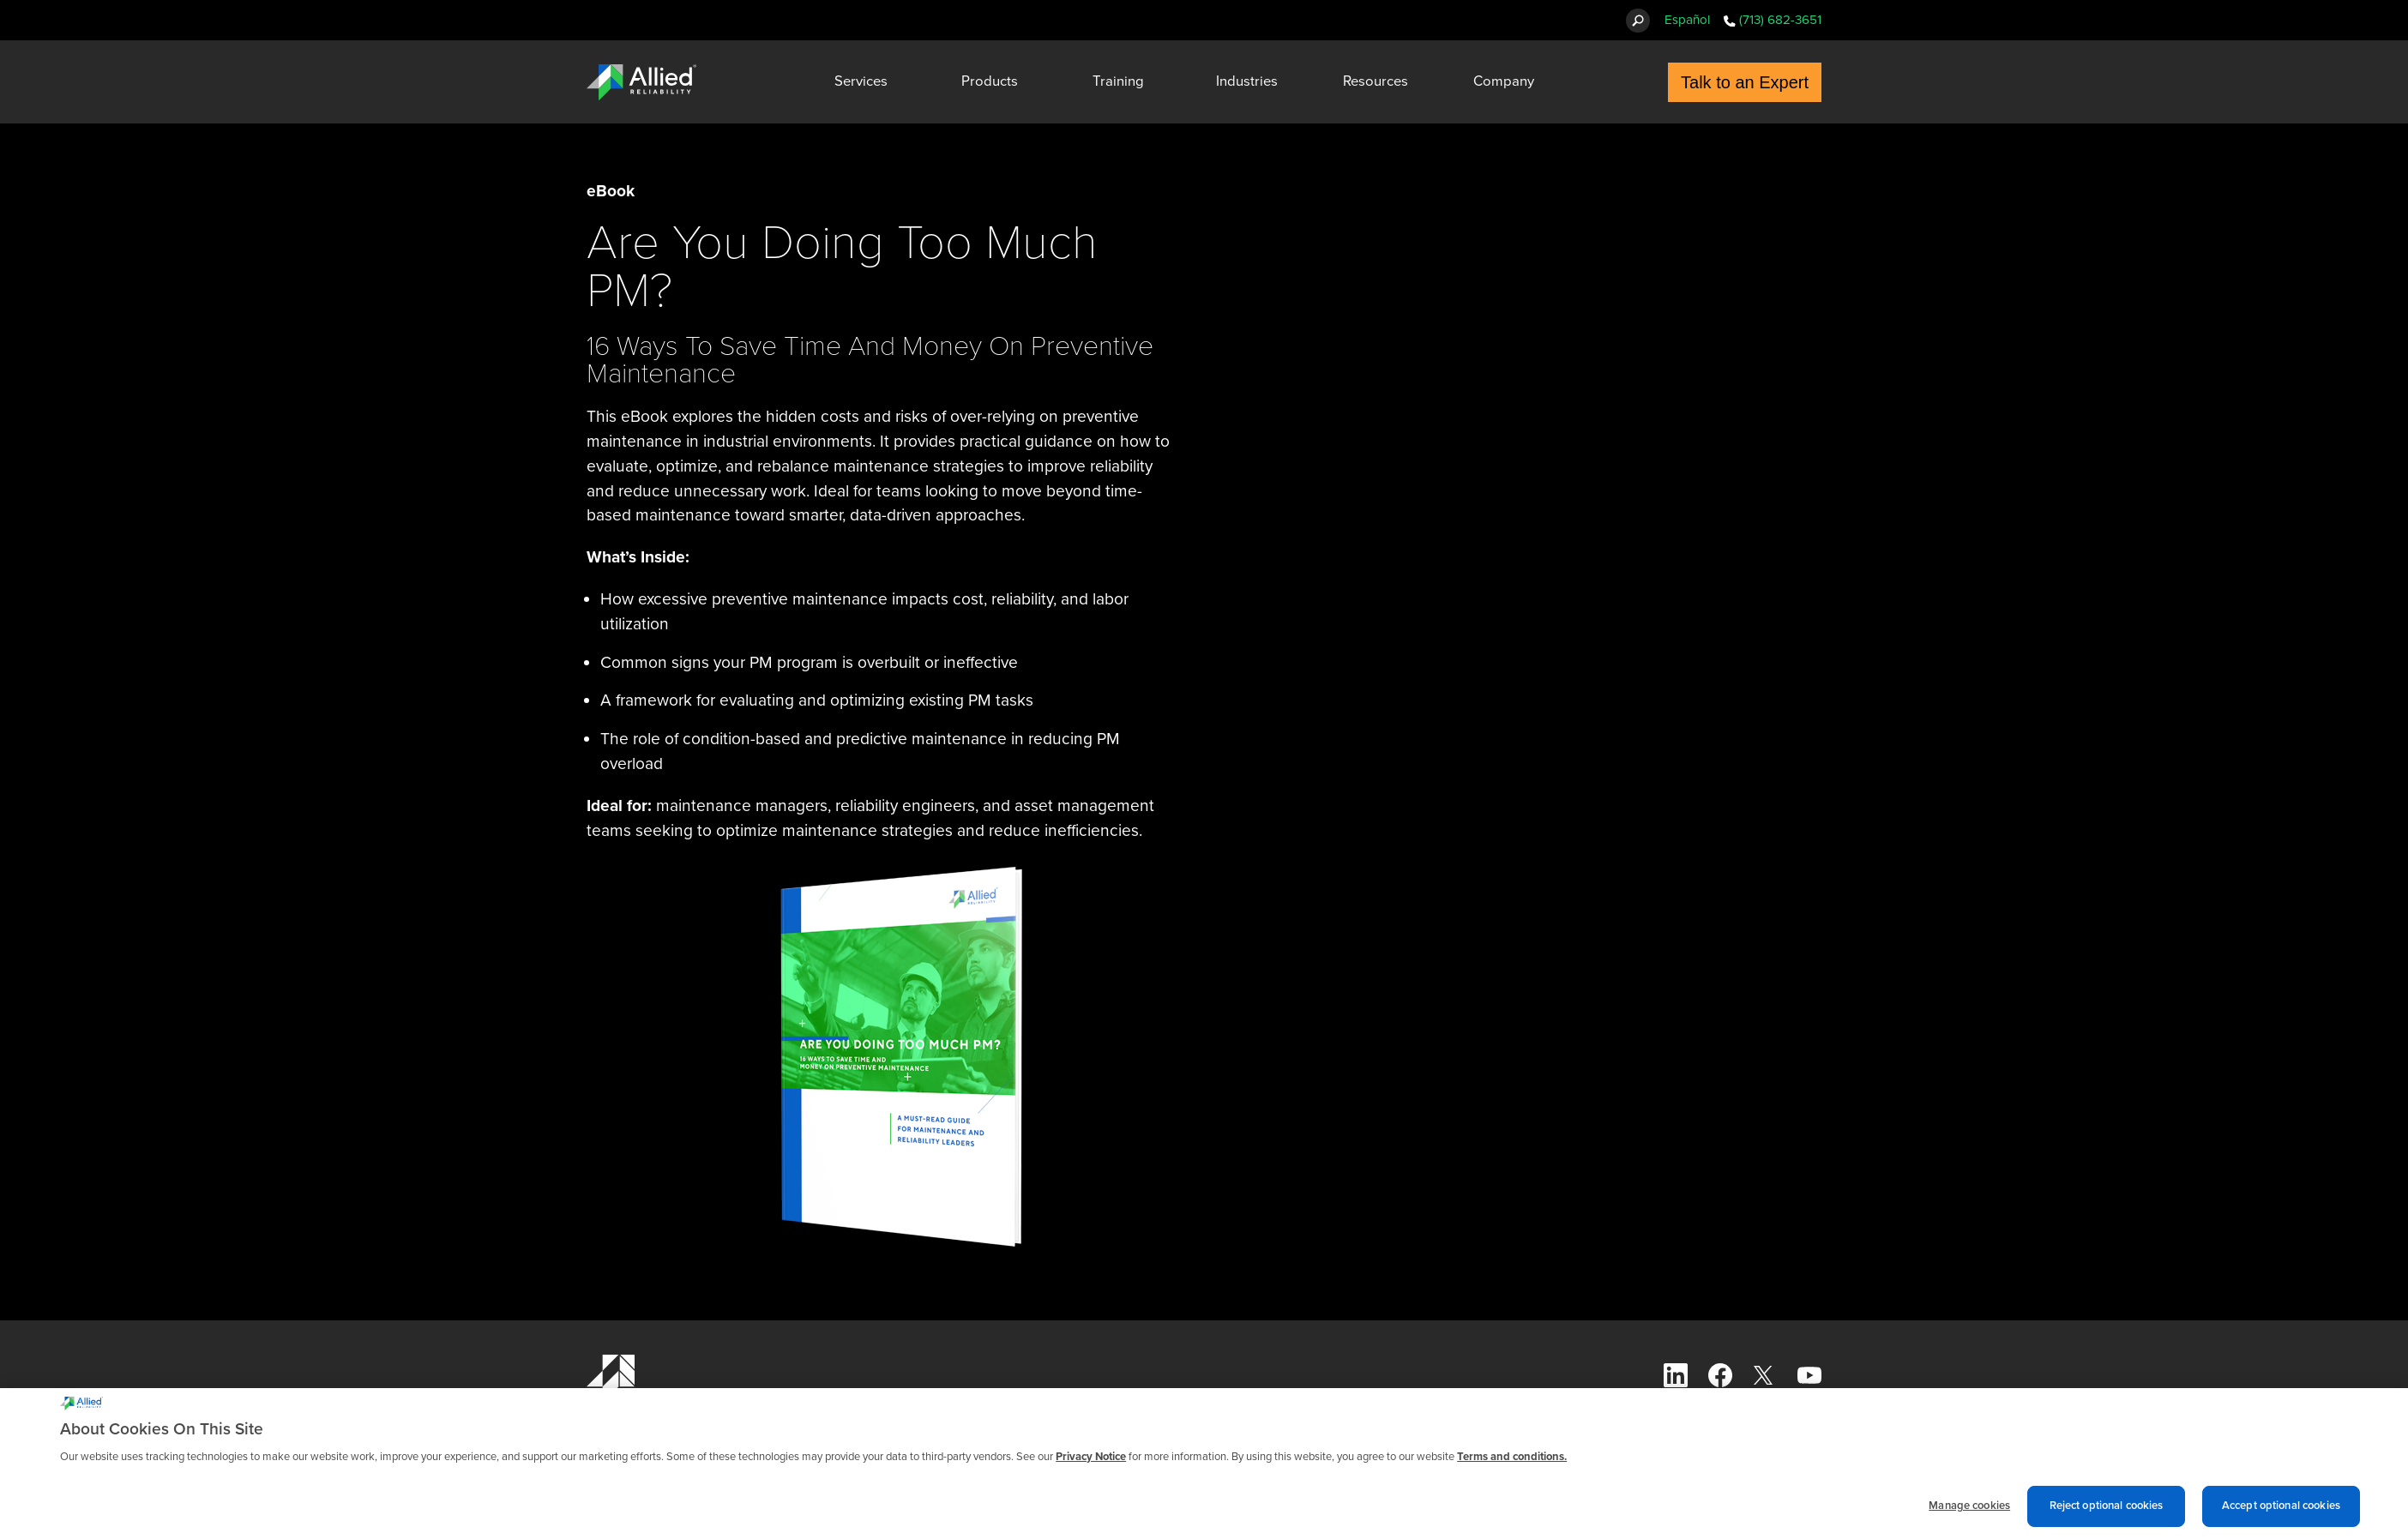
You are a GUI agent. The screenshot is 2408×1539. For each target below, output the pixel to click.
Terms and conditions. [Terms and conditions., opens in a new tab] (1512, 1465)
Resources (1375, 81)
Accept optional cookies (2281, 1514)
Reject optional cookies (2107, 1514)
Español (1687, 19)
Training (1118, 81)
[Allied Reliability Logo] (641, 82)
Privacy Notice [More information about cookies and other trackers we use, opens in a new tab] (1091, 1465)
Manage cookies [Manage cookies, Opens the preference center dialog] (1969, 1514)
